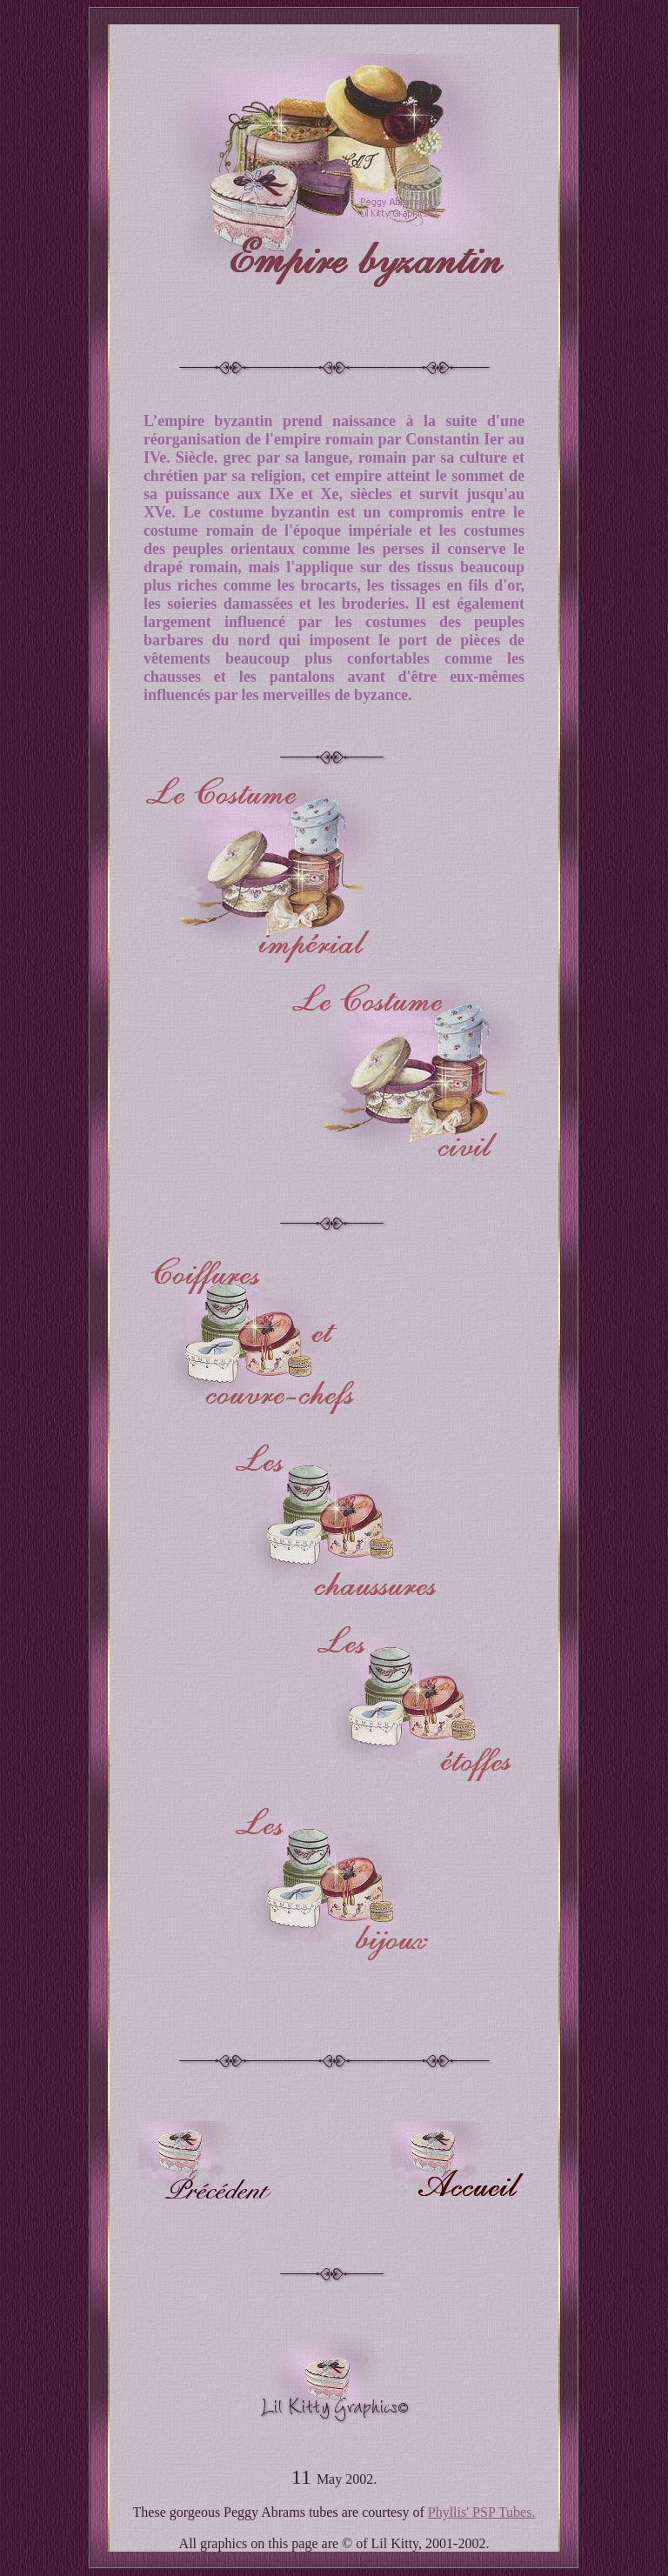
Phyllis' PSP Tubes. (482, 2512)
